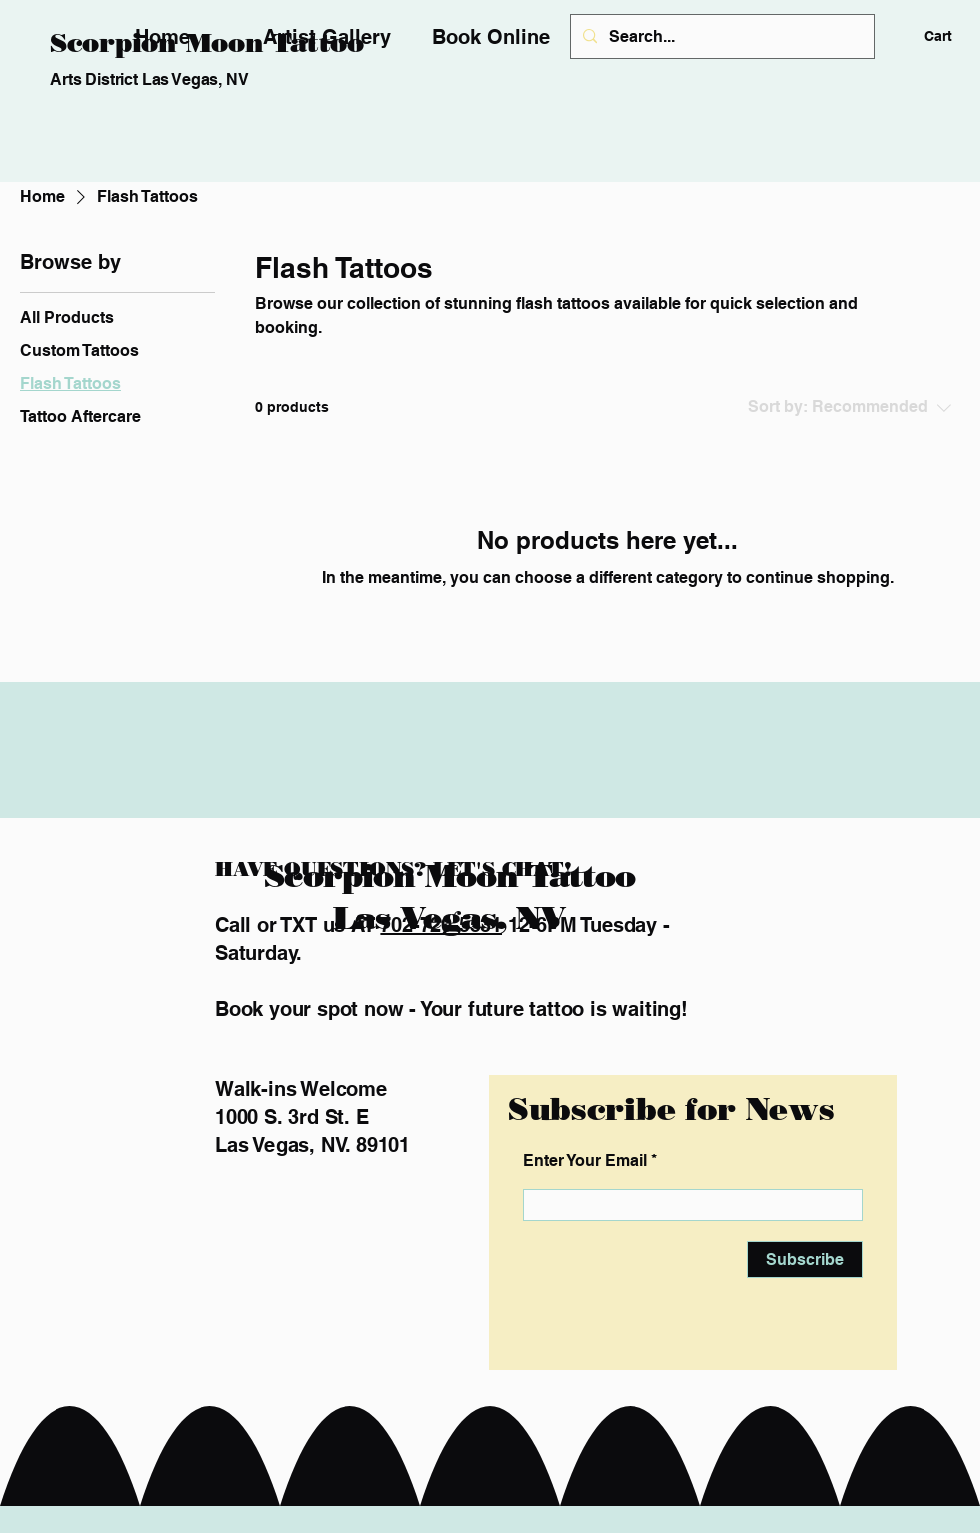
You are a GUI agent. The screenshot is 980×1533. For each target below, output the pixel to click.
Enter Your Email (585, 1161)
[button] (952, 36)
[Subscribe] (805, 1259)
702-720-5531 (441, 925)
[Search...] (720, 36)
